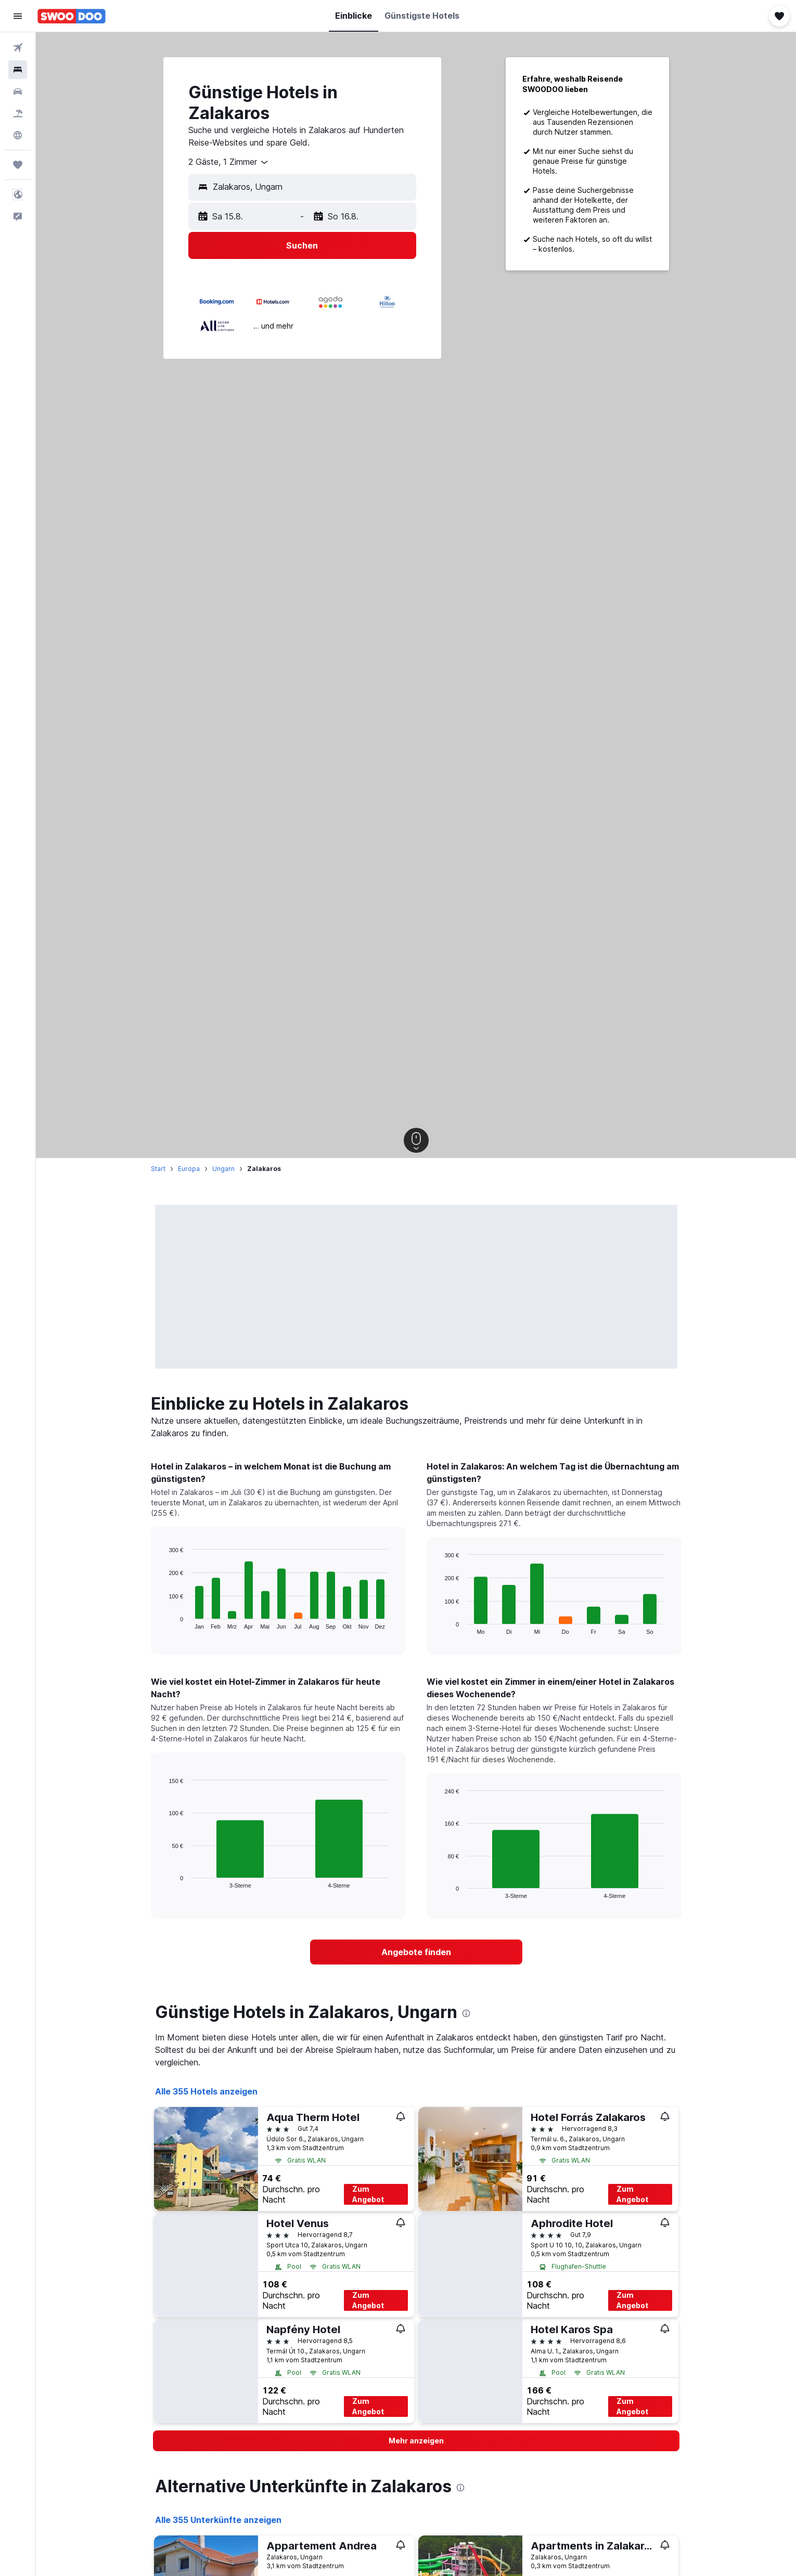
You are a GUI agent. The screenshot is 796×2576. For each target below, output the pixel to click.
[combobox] (228, 162)
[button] (17, 16)
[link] (416, 1952)
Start (158, 1169)
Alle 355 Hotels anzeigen (206, 2091)
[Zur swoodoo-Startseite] (71, 16)
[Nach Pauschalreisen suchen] (17, 113)
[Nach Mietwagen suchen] (17, 91)
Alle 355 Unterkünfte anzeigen (218, 2520)
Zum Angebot (368, 2194)
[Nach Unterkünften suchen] (17, 69)
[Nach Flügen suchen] (17, 47)
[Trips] (17, 164)
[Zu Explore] (17, 135)
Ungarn (223, 1169)
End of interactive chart (439, 1626)
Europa (189, 1169)
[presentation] (466, 2013)
